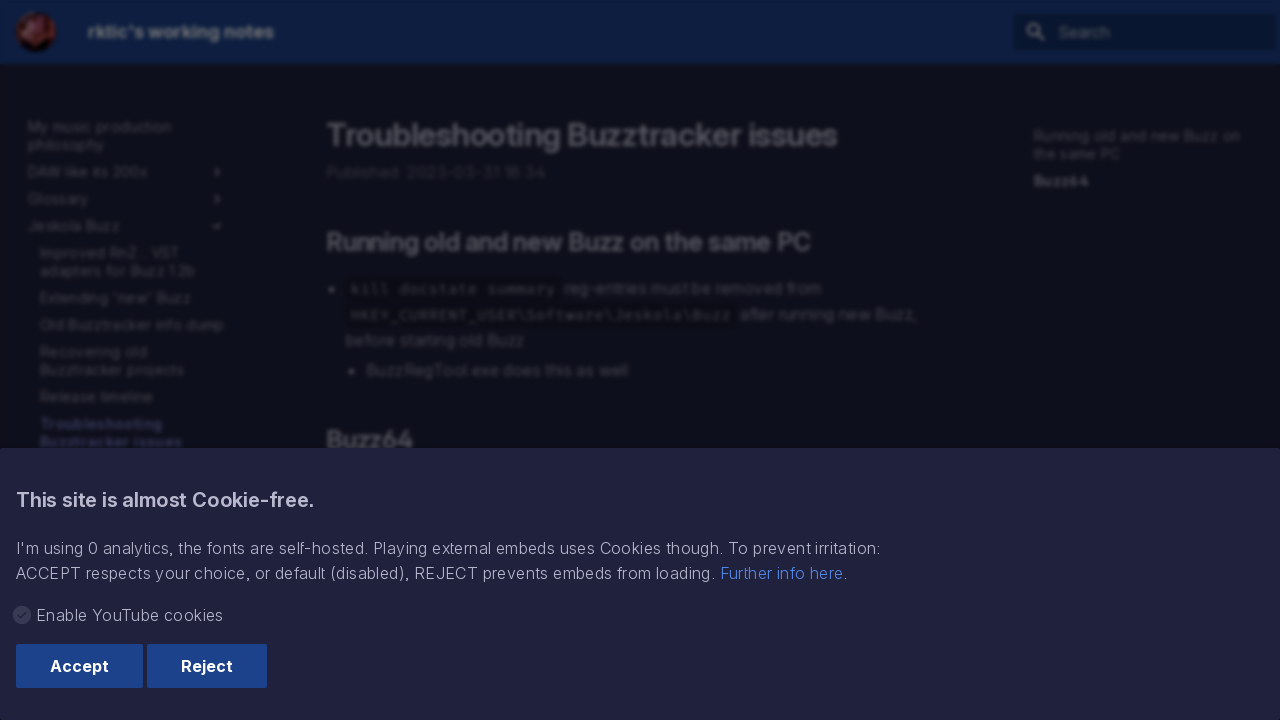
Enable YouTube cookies (130, 615)
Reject (207, 666)
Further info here (782, 573)
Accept (79, 666)
